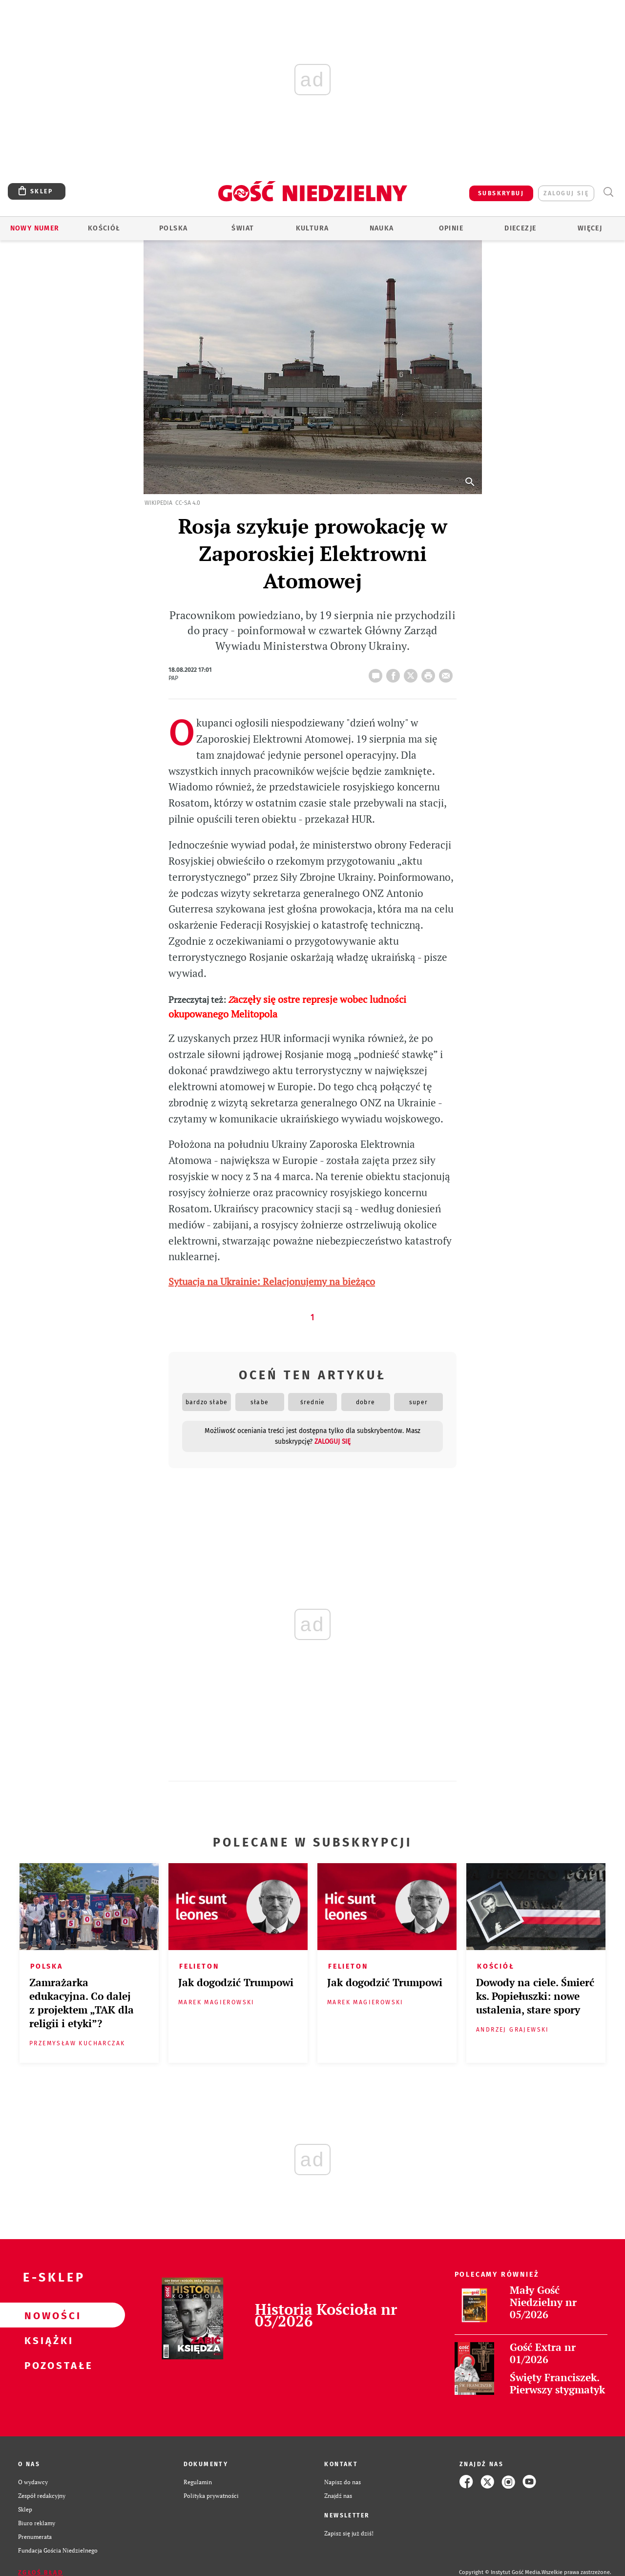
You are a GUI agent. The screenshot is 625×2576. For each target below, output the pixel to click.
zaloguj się (566, 193)
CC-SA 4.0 (187, 502)
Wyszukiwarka (608, 192)
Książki (46, 2340)
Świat (242, 228)
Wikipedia (158, 502)
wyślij (448, 673)
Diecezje (520, 228)
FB (395, 673)
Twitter (412, 673)
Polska (173, 228)
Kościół (104, 228)
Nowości (46, 2315)
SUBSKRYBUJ (501, 193)
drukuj (430, 673)
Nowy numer (35, 228)
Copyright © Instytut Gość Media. (500, 2572)
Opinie (451, 228)
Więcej (590, 228)
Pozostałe (46, 2365)
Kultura (312, 228)
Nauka (382, 228)
